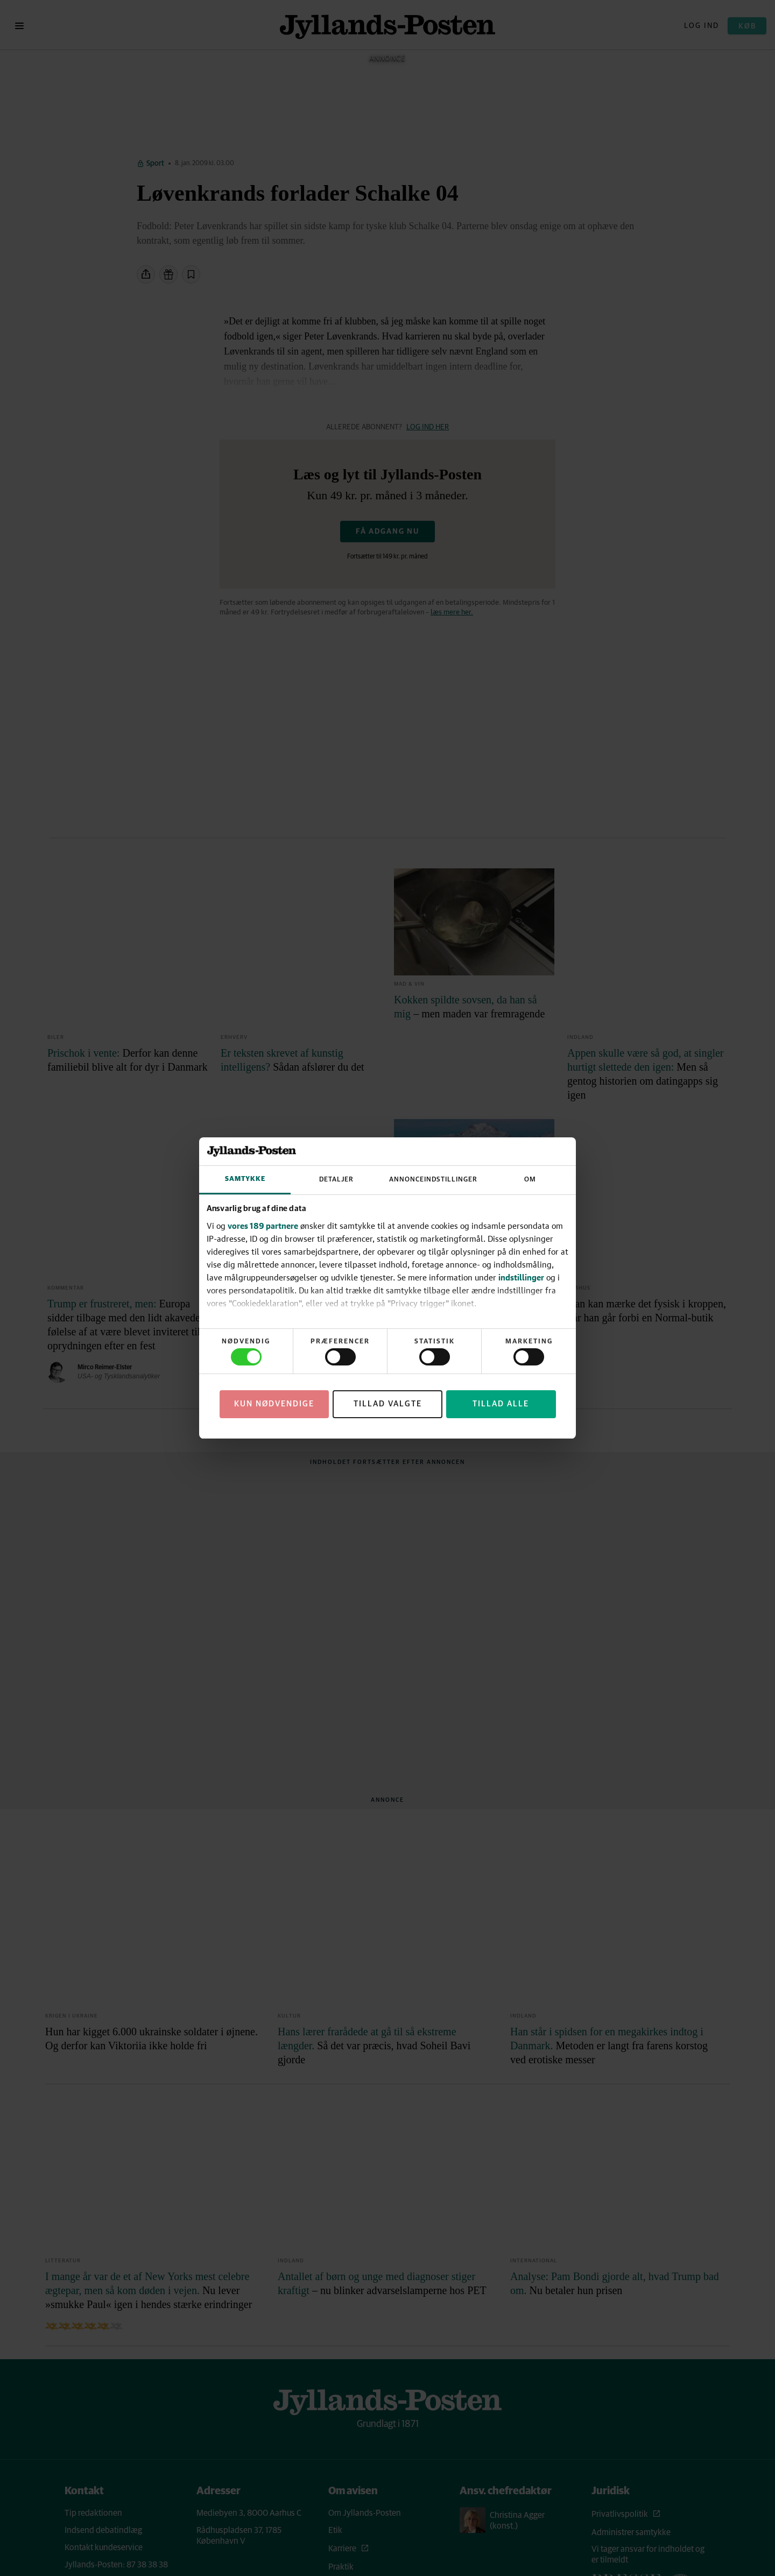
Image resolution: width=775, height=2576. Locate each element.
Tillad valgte (388, 1404)
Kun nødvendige (274, 1404)
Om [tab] (530, 1179)
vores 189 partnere (263, 1225)
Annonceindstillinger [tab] (433, 1179)
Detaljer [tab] (336, 1179)
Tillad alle (501, 1404)
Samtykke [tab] (245, 1179)
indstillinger (521, 1277)
